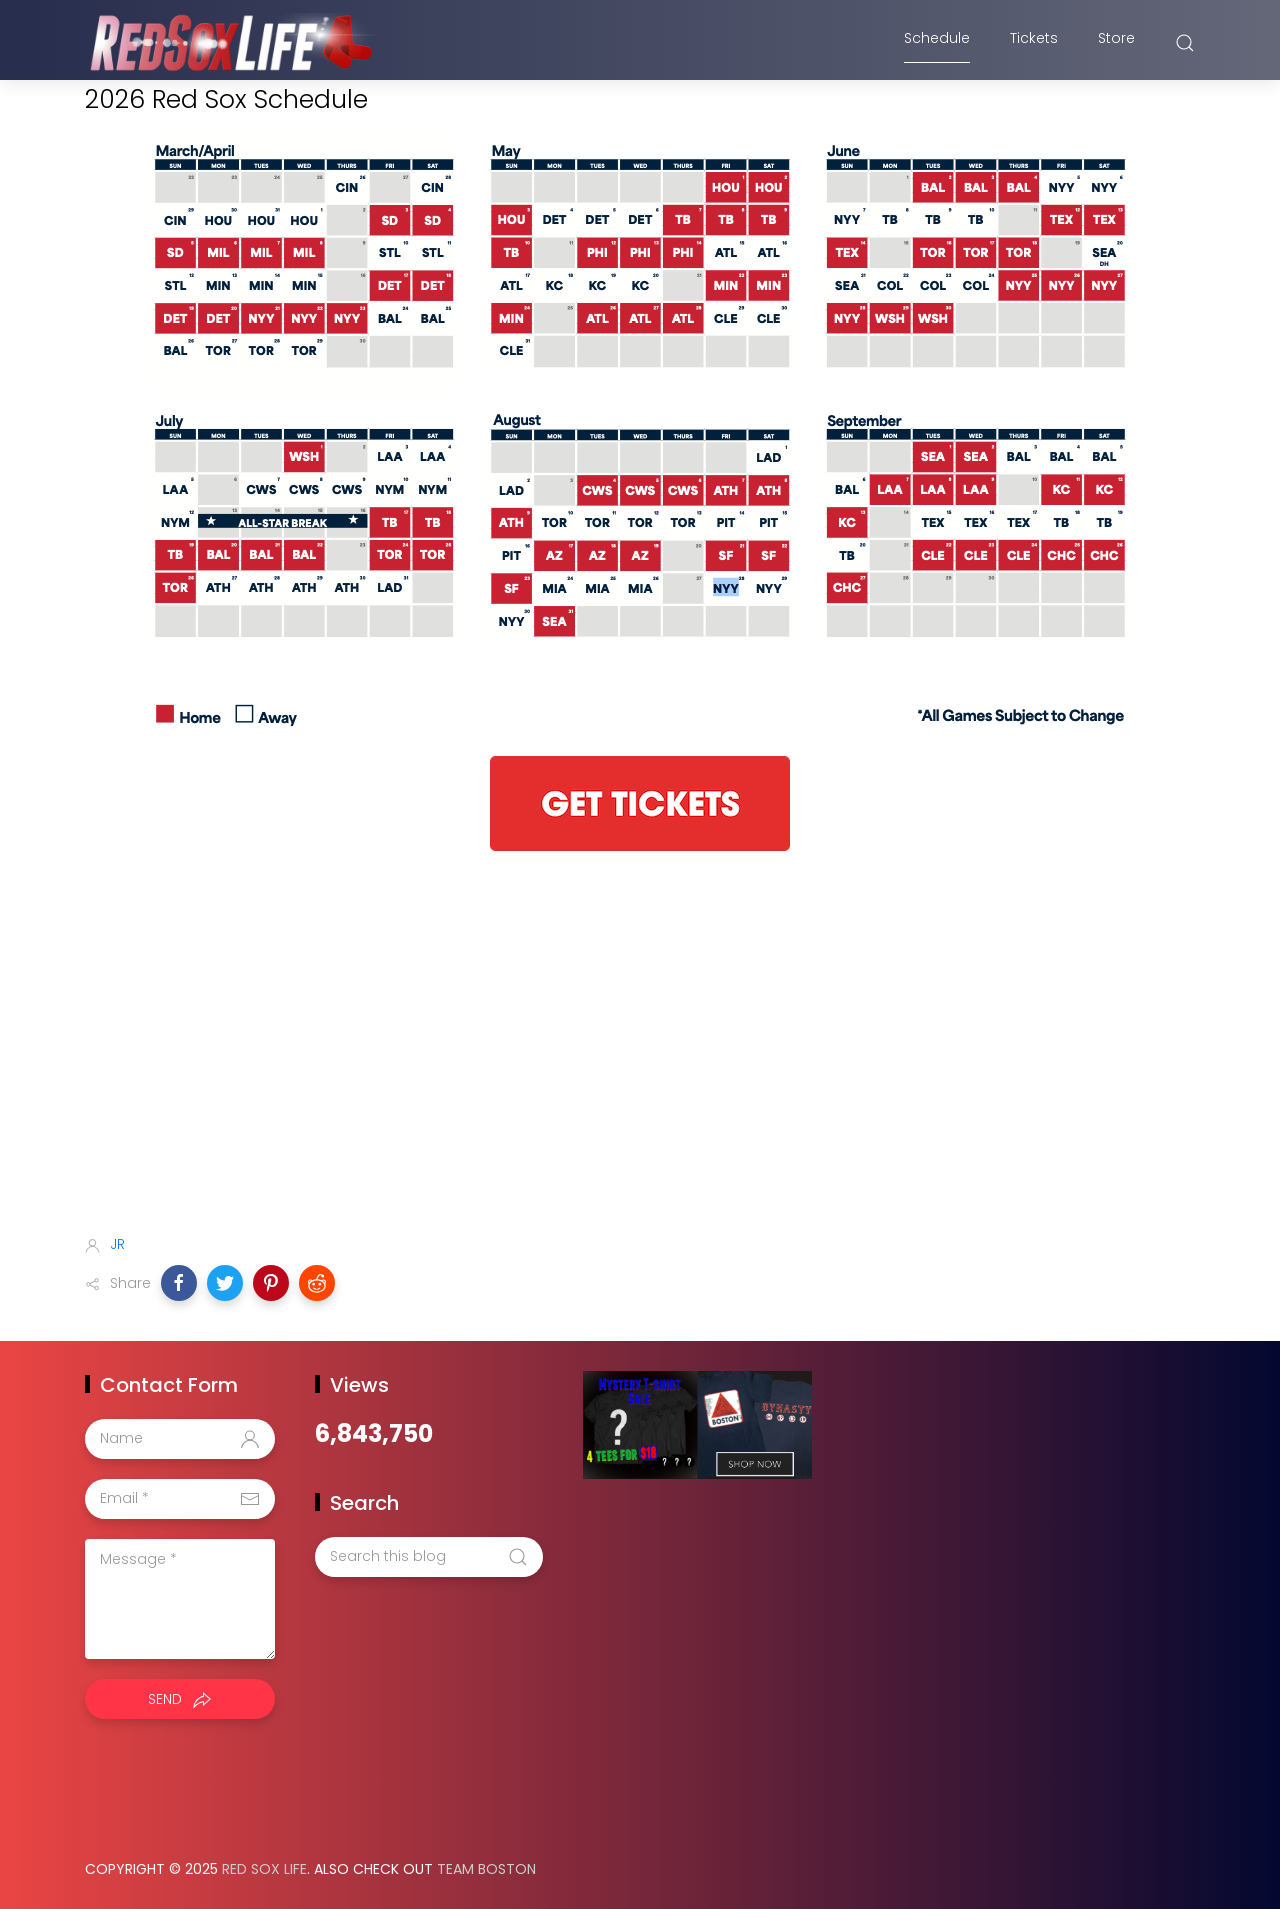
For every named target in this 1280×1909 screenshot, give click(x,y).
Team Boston (486, 1869)
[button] (179, 1283)
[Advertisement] (640, 1061)
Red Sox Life (264, 1869)
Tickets (1034, 43)
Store (1116, 43)
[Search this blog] (429, 1557)
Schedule (937, 43)
